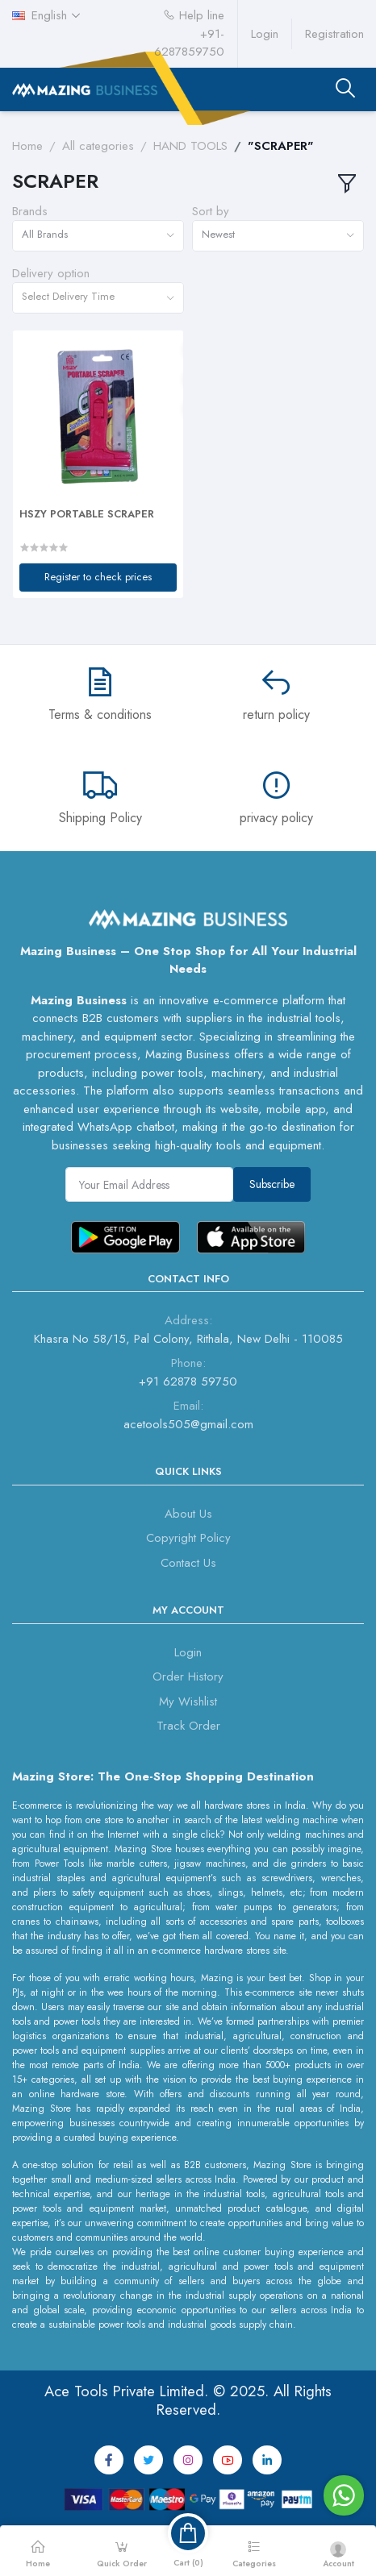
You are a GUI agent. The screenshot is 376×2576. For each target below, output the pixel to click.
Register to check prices (98, 576)
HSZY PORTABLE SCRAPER (86, 514)
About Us (188, 1514)
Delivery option (51, 273)
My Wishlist (188, 1701)
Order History (188, 1676)
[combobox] (98, 235)
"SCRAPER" (281, 146)
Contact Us (188, 1563)
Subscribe (272, 1184)
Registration (334, 34)
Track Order (188, 1726)
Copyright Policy (188, 1538)
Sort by (210, 211)
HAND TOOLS (190, 146)
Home (27, 146)
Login (264, 34)
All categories (98, 146)
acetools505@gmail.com (188, 1424)
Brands (30, 211)
